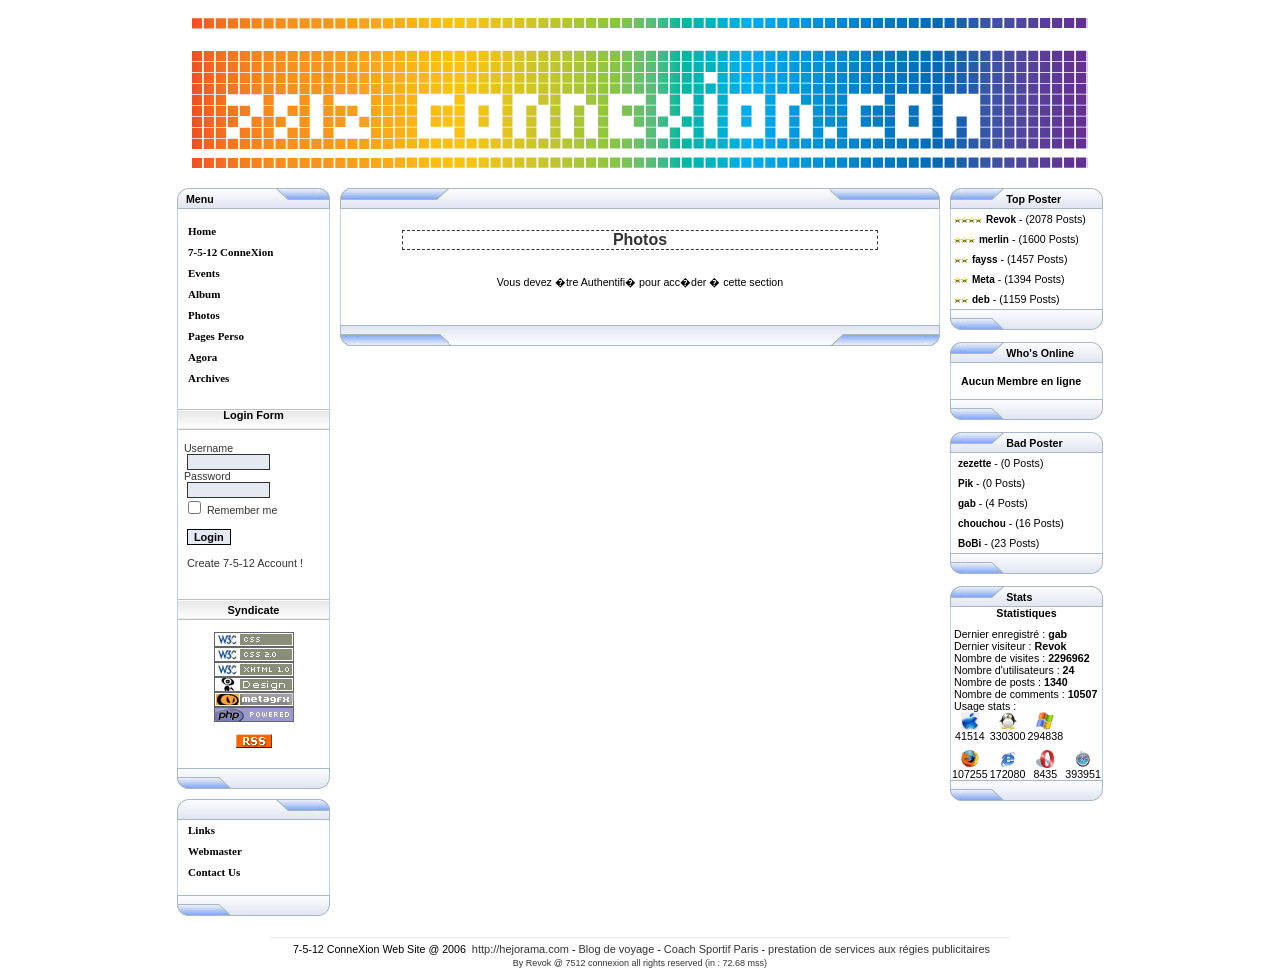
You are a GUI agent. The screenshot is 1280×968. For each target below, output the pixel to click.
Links (201, 830)
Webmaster (215, 851)
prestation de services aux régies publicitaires (879, 949)
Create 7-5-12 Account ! (245, 563)
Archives (208, 378)
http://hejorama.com (520, 949)
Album (204, 294)
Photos (204, 315)
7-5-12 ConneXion (230, 252)
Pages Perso (216, 336)
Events (204, 273)
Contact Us (214, 872)
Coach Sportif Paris (711, 949)
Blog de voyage (617, 949)
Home (202, 231)
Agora (202, 357)
